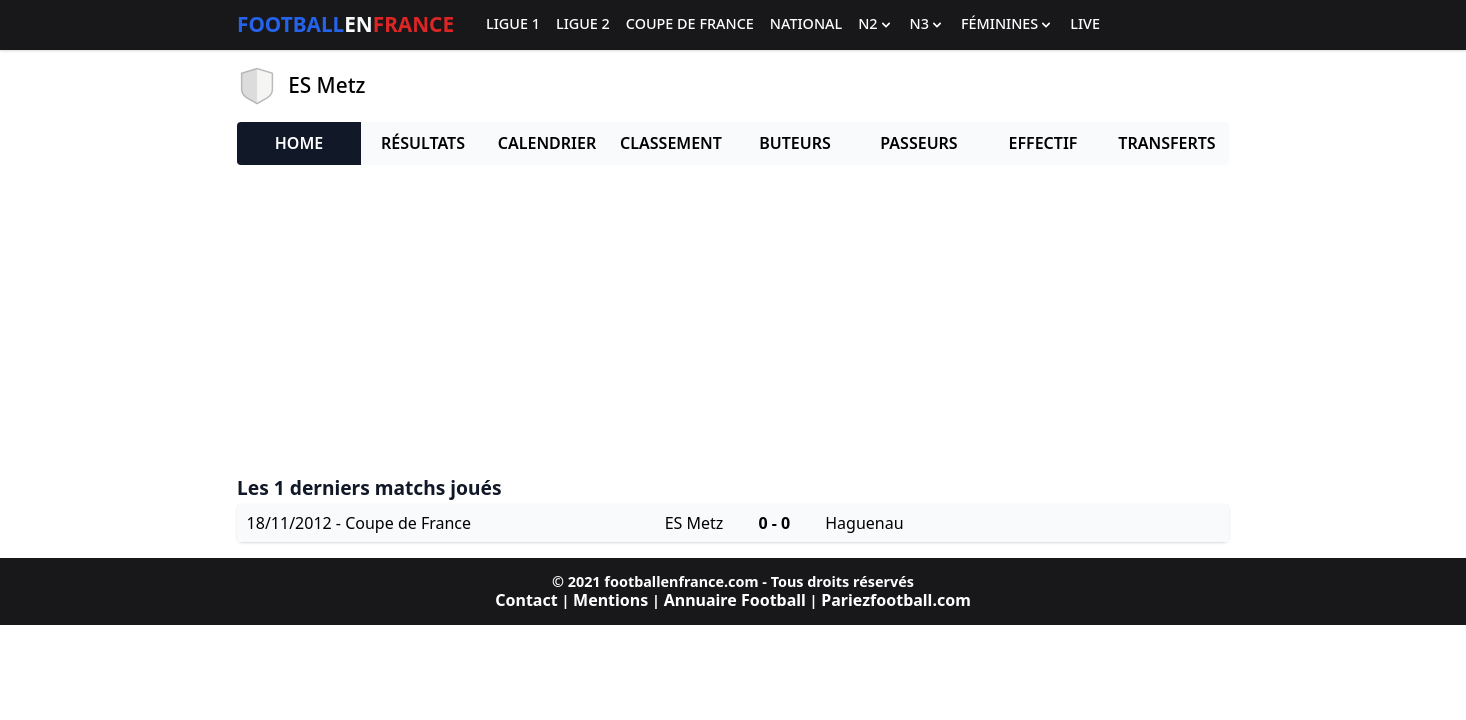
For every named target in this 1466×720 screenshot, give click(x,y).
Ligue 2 (583, 24)
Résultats (423, 143)
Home (299, 143)
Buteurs (795, 143)
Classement (671, 143)
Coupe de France (690, 24)
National (806, 24)
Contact (526, 600)
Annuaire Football (735, 600)
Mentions (610, 600)
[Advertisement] (733, 321)
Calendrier (547, 143)
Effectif (1043, 143)
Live (1085, 24)
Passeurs (918, 143)
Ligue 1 (513, 24)
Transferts (1166, 143)
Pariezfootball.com (895, 600)
